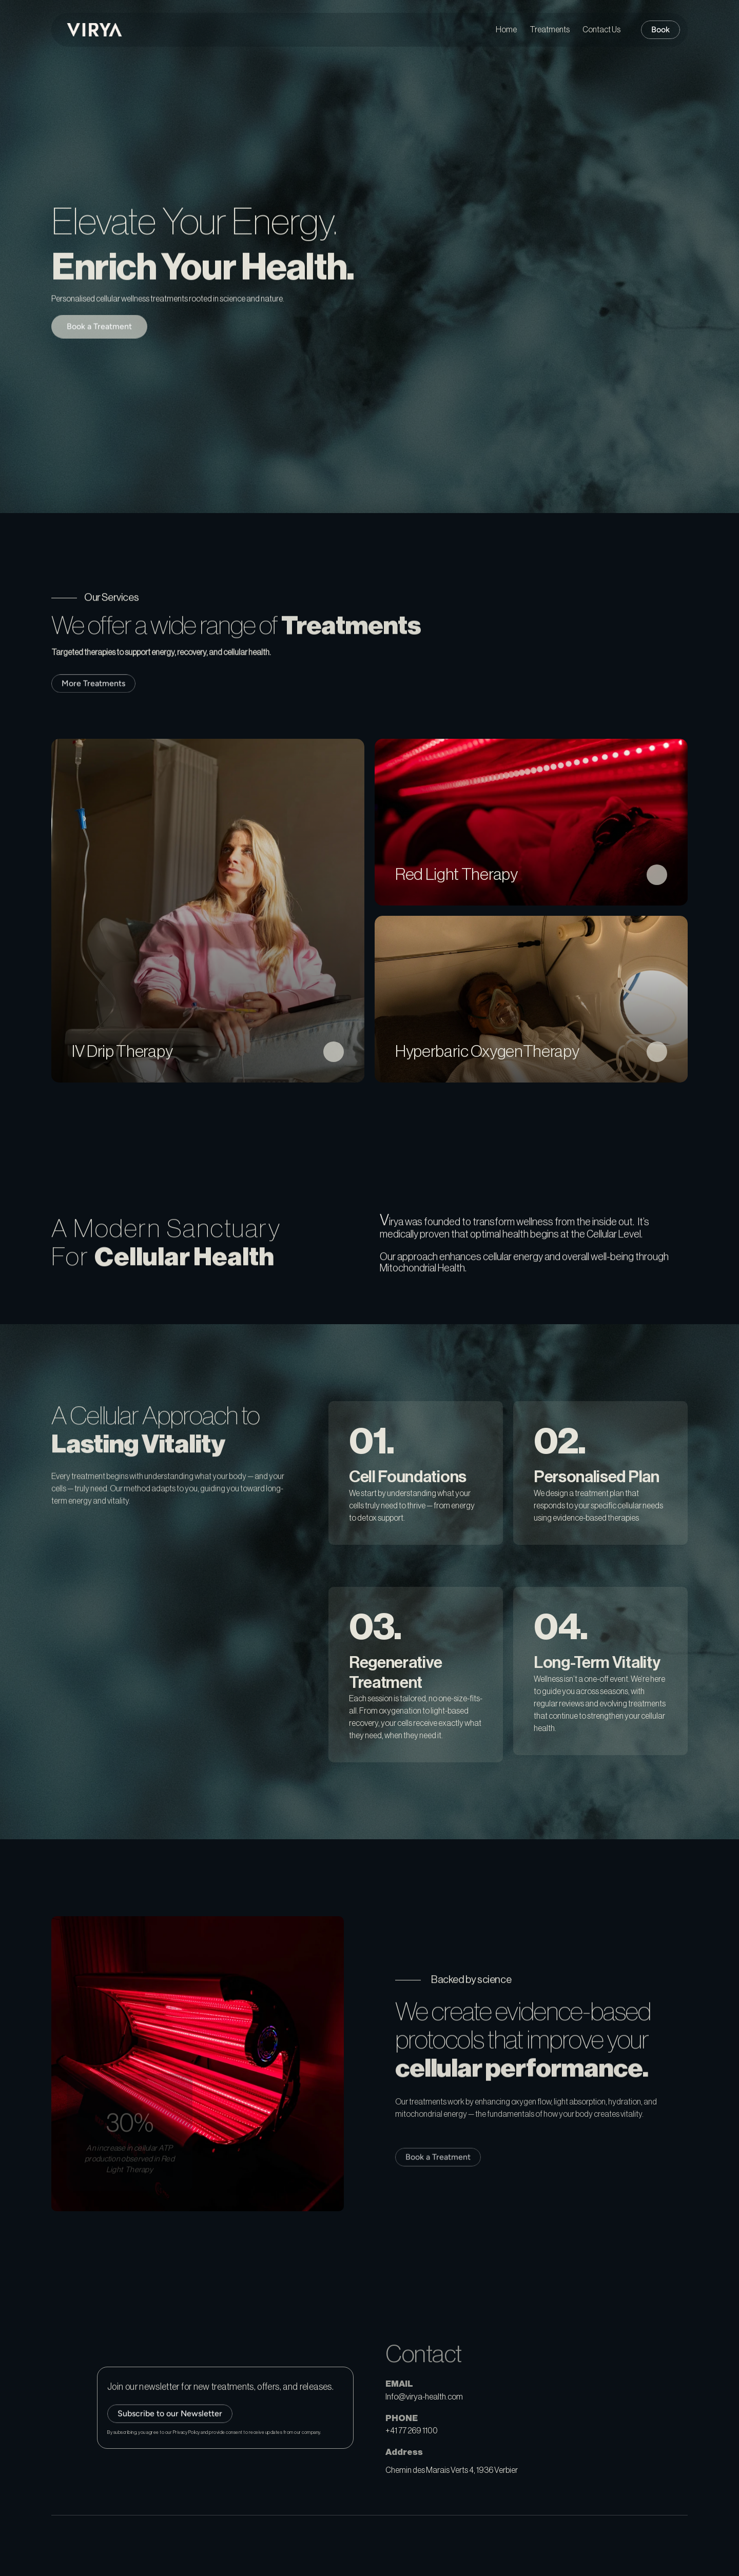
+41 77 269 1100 (411, 2431)
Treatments (550, 30)
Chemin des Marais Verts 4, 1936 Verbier (451, 2470)
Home (506, 30)
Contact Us (601, 30)
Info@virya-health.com (424, 2397)
